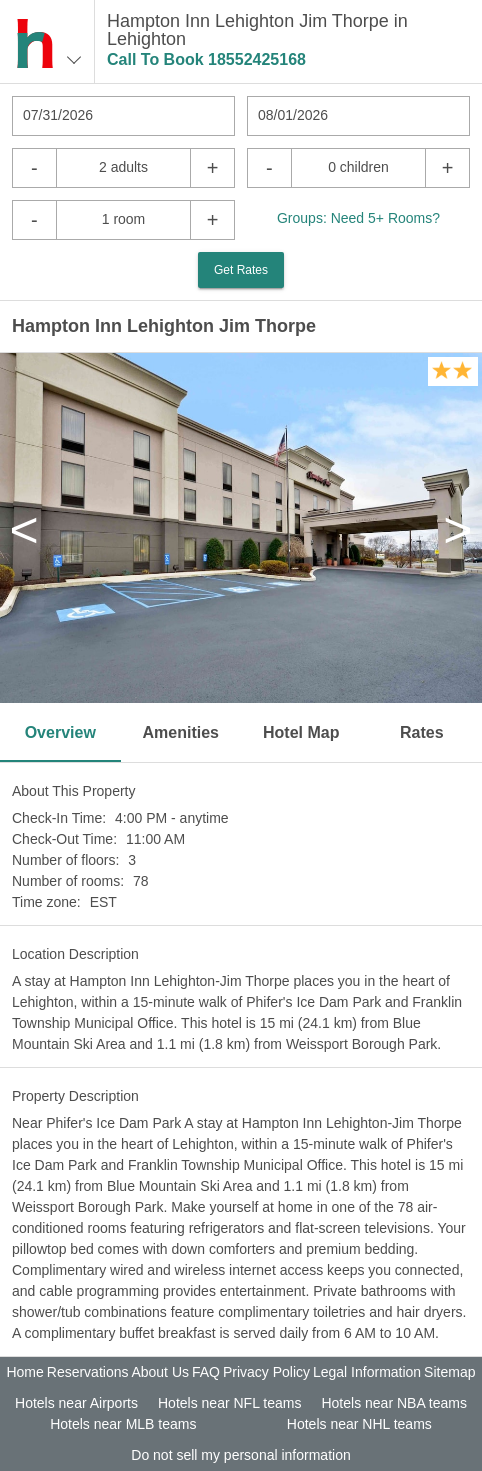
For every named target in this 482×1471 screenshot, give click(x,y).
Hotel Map (301, 732)
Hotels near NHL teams (359, 1424)
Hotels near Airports (76, 1403)
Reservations (88, 1372)
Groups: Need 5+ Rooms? (358, 218)
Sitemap (449, 1372)
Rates (422, 732)
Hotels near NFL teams (229, 1403)
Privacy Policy (266, 1372)
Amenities (181, 732)
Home (24, 1372)
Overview (60, 732)
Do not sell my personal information (240, 1455)
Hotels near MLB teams (123, 1424)
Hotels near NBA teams (394, 1403)
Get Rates (241, 270)
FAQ (206, 1372)
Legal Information (367, 1372)
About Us (160, 1372)
